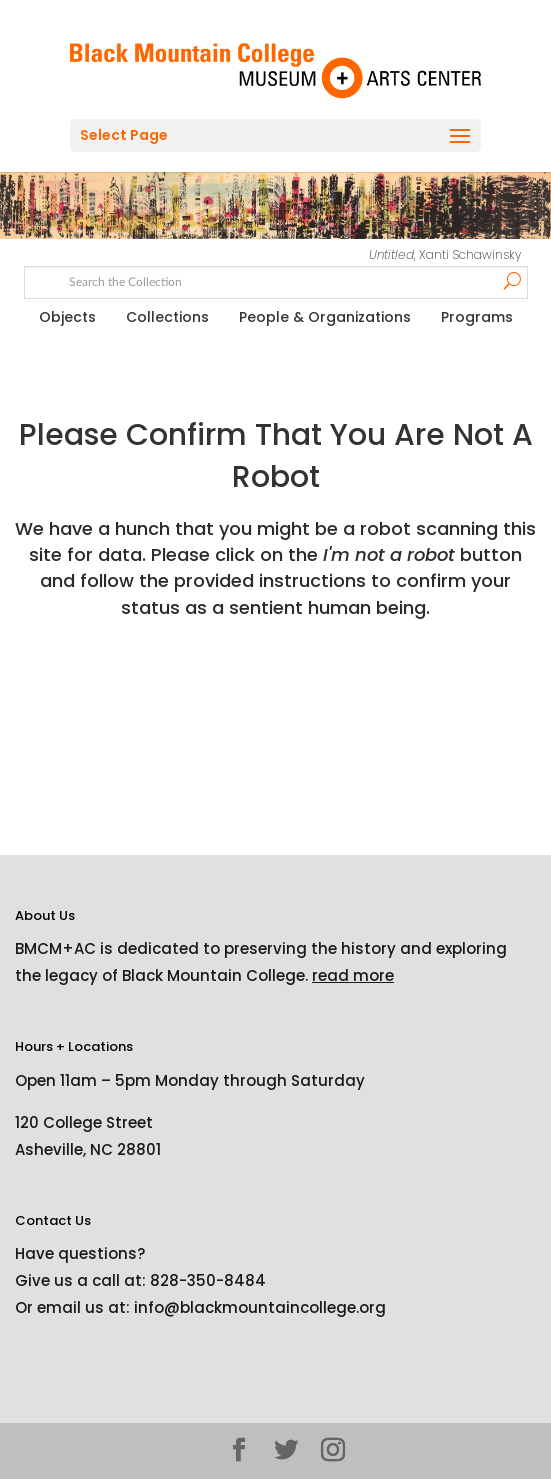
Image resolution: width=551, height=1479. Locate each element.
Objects (67, 317)
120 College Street (84, 1122)
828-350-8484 (208, 1280)
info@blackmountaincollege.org (260, 1307)
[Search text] (275, 280)
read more (353, 975)
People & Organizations (325, 317)
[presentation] (182, 684)
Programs (477, 317)
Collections (167, 317)
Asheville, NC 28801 (88, 1149)
